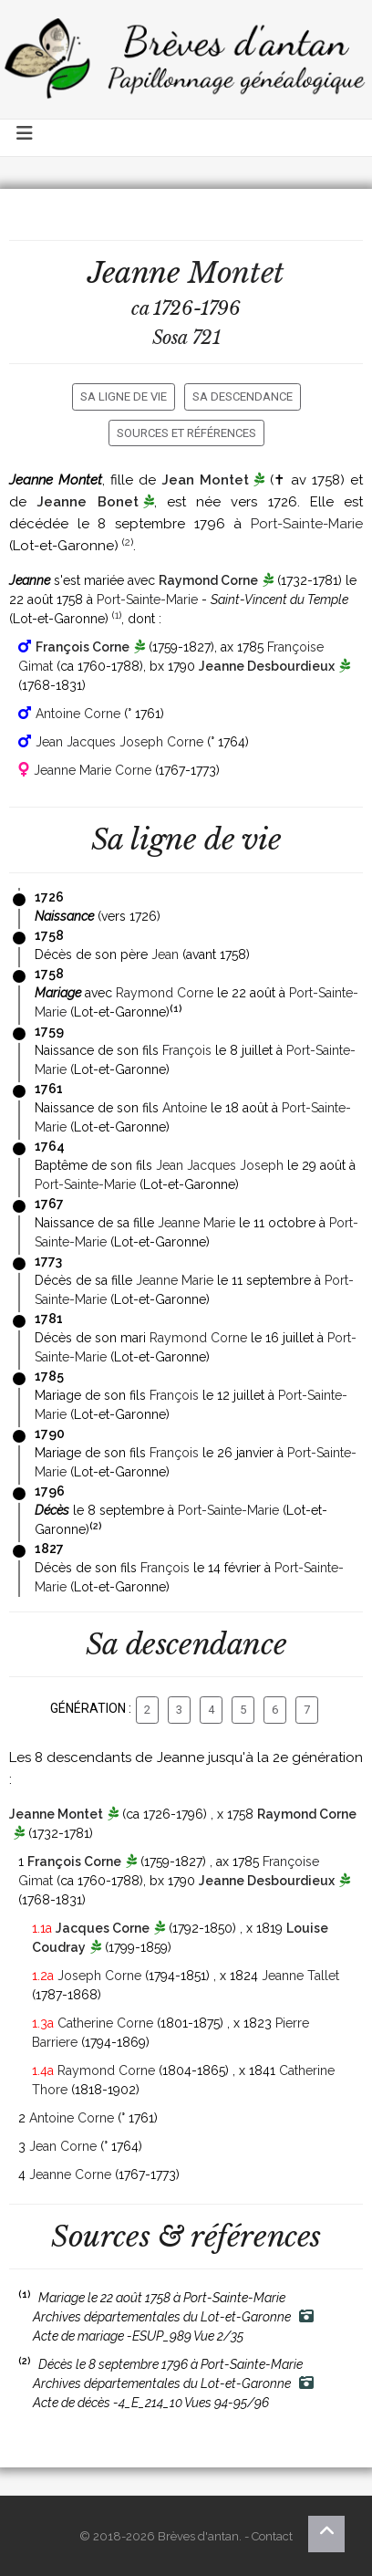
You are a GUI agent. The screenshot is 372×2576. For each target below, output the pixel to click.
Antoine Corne (78, 713)
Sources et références (186, 433)
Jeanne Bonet (87, 502)
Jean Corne (63, 2146)
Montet (236, 273)
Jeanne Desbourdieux (267, 666)
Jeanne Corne (70, 2174)
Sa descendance (242, 396)
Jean (165, 954)
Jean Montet (205, 480)
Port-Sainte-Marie (307, 524)
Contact (272, 2536)
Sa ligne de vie (123, 396)
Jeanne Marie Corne (92, 770)
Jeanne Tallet (300, 1975)
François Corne (82, 647)
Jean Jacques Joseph (220, 1165)
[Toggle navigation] (25, 138)
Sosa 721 (186, 338)
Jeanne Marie (196, 1222)
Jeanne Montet (56, 1814)
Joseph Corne (99, 1975)
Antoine (184, 1107)
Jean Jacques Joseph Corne (119, 742)
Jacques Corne (103, 1928)
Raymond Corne (208, 580)
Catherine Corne (105, 2023)
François (187, 1050)
